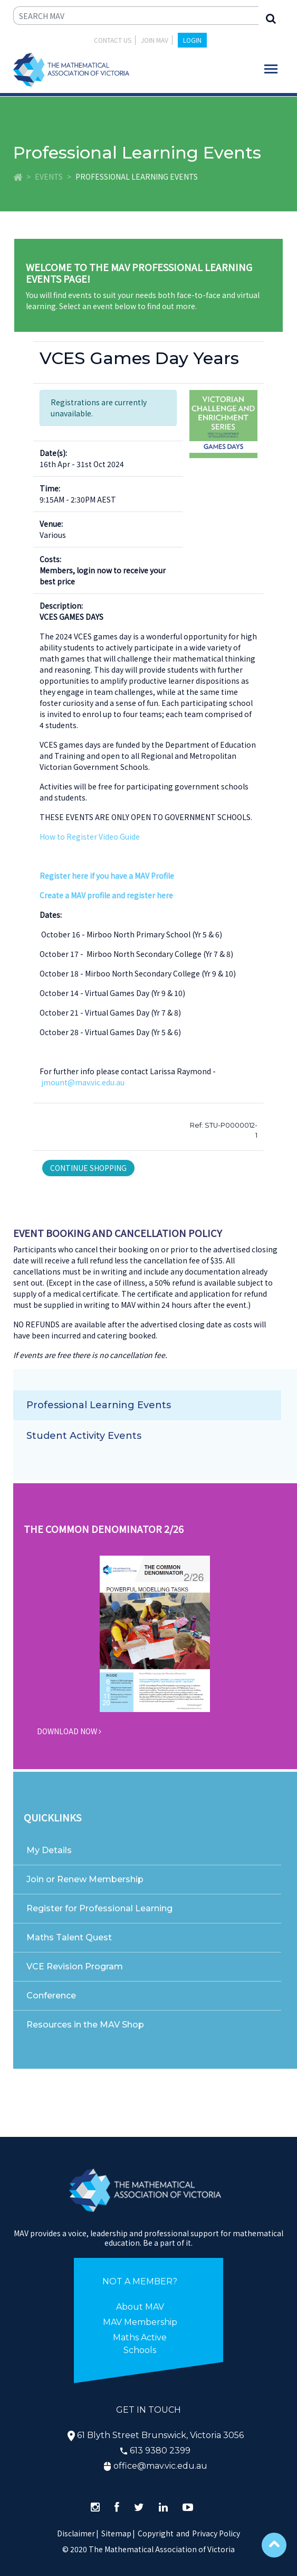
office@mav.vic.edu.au (160, 2466)
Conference (51, 1996)
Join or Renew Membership (84, 1879)
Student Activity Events (83, 1436)
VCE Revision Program (74, 1966)
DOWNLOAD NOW (69, 1731)
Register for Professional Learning (99, 1908)
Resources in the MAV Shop (85, 2025)
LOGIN (192, 39)
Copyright (156, 2533)
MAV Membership (140, 2322)
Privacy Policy (216, 2533)
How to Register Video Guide (90, 836)
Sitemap (116, 2533)
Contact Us (112, 39)
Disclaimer (78, 2533)
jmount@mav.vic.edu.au (82, 1082)
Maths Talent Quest (69, 1937)
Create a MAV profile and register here (106, 895)
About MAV (140, 2307)
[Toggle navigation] (271, 69)
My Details (49, 1850)
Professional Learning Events (98, 1405)
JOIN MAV (154, 39)
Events (49, 176)
